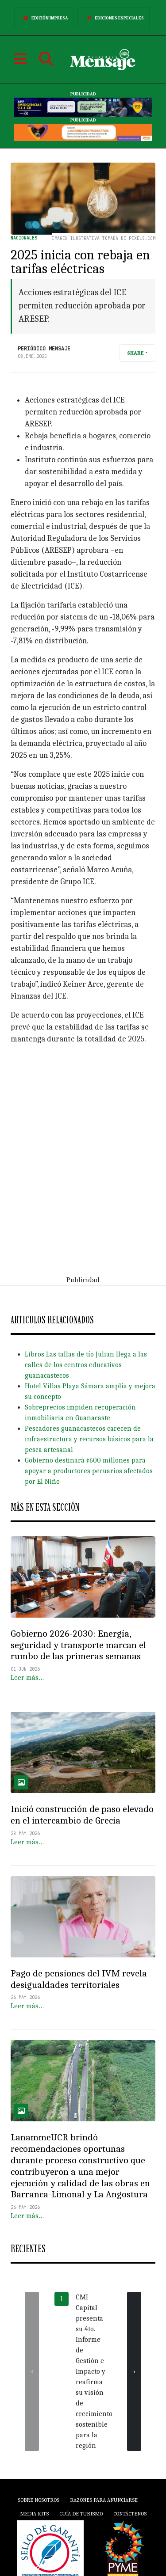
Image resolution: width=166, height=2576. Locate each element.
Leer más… (27, 1678)
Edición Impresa (44, 17)
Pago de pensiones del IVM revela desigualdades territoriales (79, 1979)
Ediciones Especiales (113, 17)
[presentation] (32, 2371)
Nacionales (24, 238)
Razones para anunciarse (104, 2500)
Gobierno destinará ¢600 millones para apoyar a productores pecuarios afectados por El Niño (89, 1471)
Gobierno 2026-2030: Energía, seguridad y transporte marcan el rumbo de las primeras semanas (78, 1645)
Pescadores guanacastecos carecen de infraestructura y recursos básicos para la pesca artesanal (89, 1439)
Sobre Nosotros (38, 2500)
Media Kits (34, 2514)
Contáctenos (130, 2514)
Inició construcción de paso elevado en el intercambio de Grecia (82, 1815)
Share (135, 353)
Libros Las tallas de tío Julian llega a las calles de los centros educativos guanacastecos (86, 1364)
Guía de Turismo (81, 2514)
